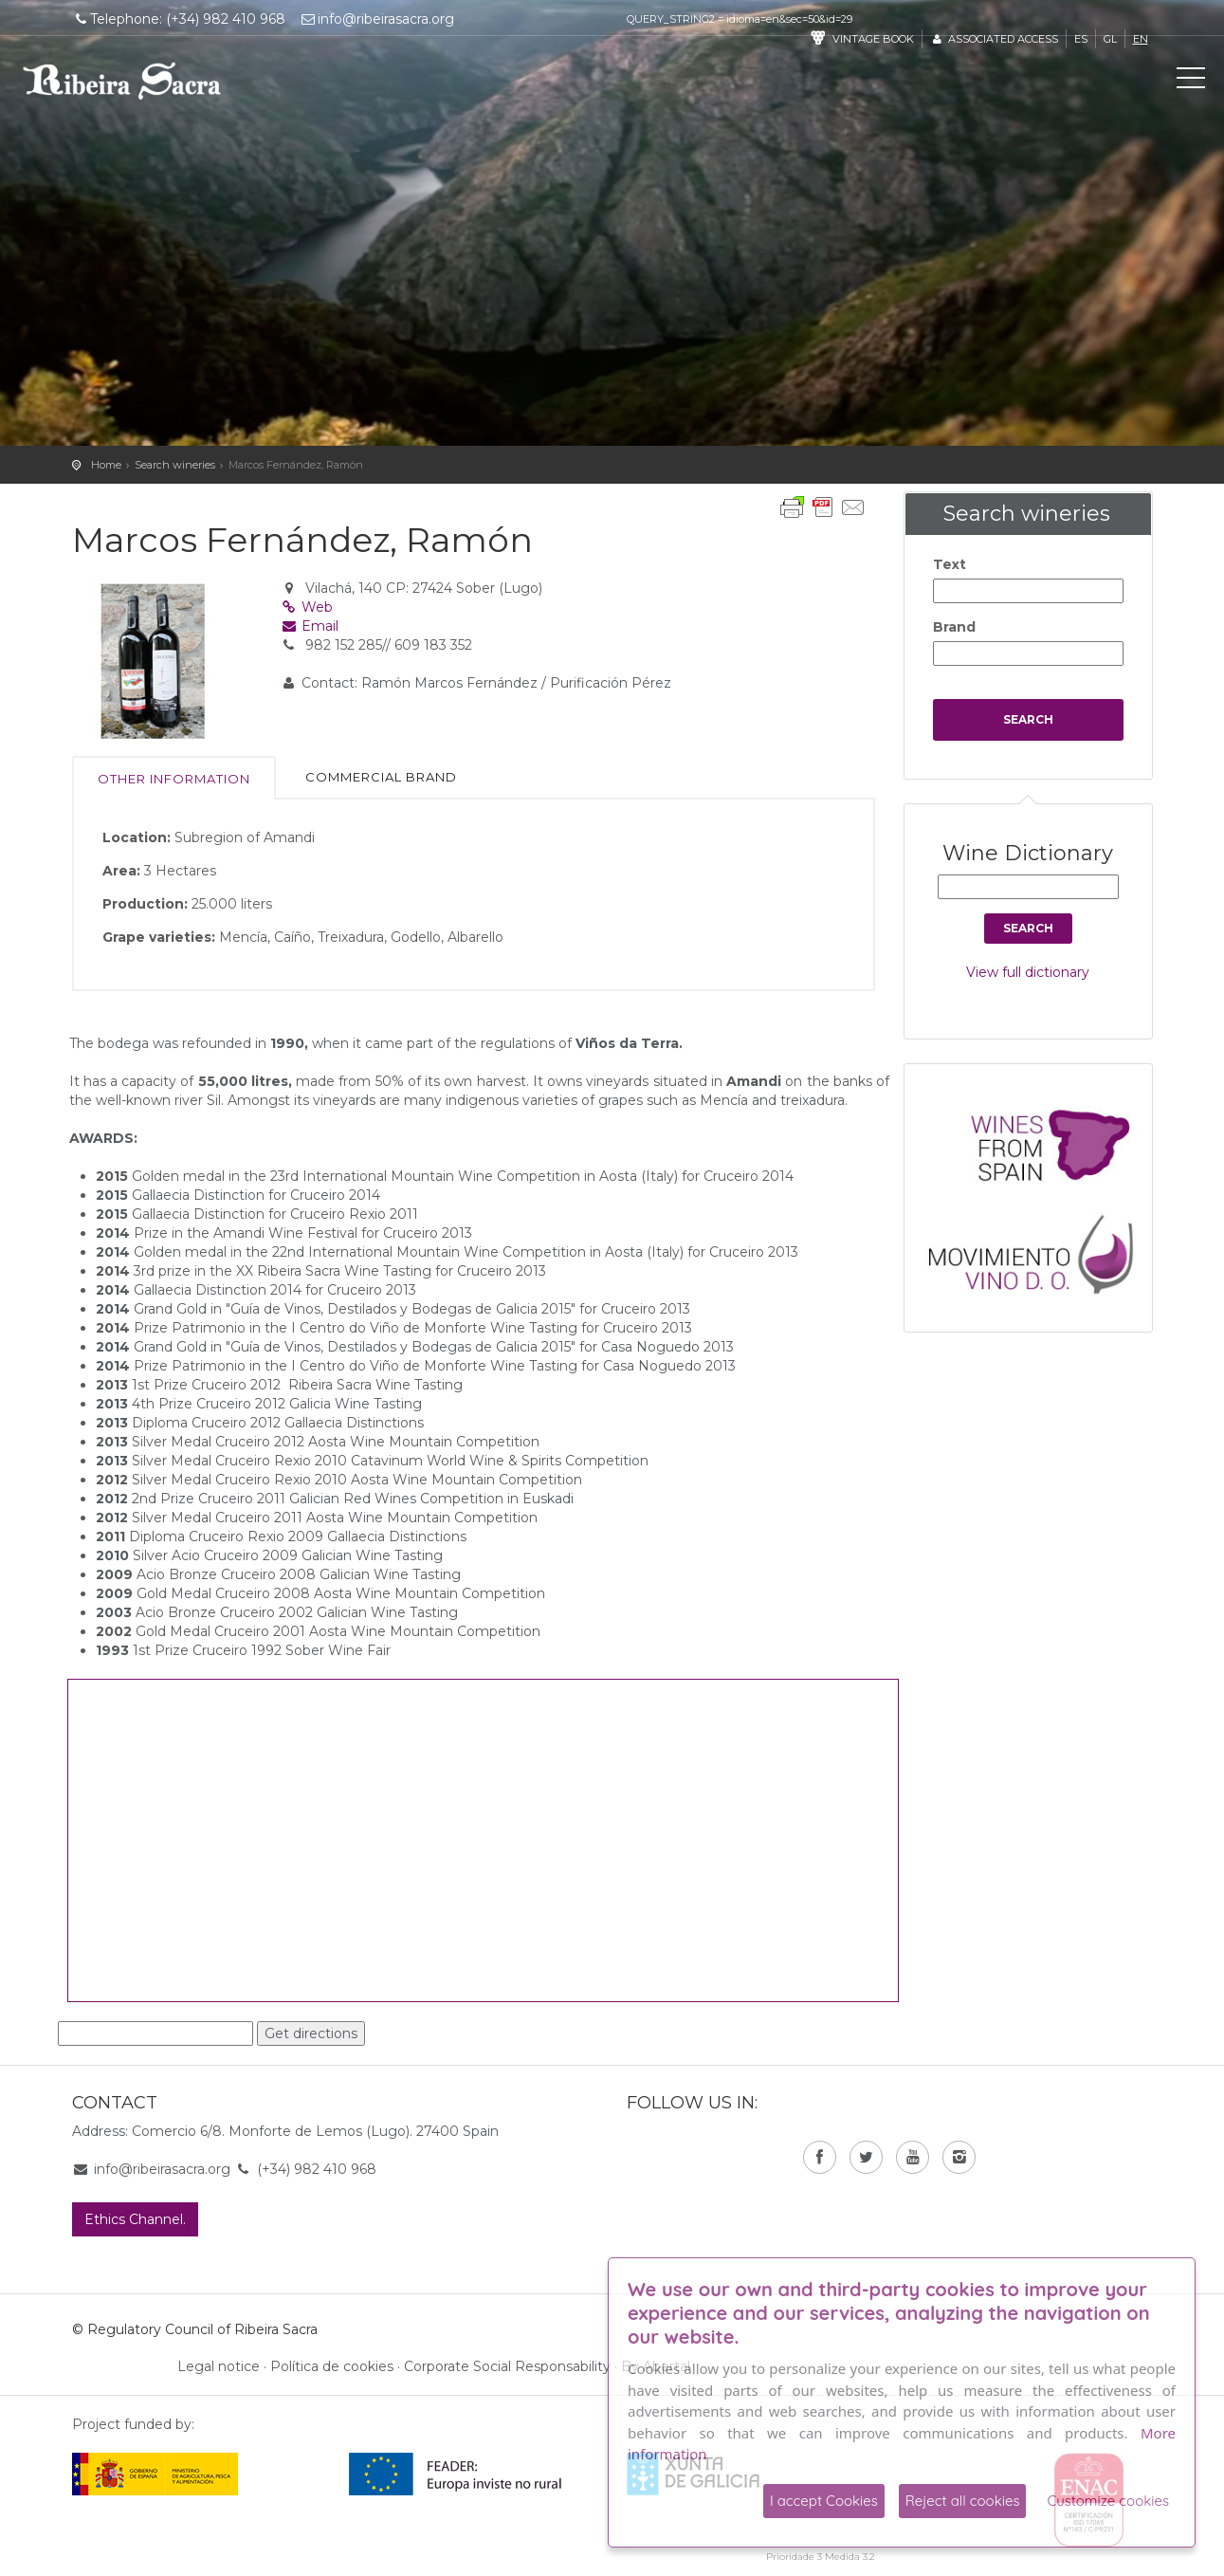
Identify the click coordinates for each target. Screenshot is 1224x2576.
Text (949, 564)
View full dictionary (1027, 972)
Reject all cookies (962, 2501)
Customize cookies (1108, 2501)
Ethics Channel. (135, 2219)
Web (307, 607)
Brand (954, 626)
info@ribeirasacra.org (376, 19)
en (1140, 39)
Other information (174, 778)
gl (1110, 39)
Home (106, 464)
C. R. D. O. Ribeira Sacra (122, 80)
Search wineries (175, 464)
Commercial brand (381, 776)
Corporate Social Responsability (507, 2366)
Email (309, 626)
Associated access (993, 39)
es (1080, 39)
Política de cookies (331, 2366)
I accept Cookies (824, 2501)
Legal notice (218, 2366)
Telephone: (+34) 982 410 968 (179, 19)
